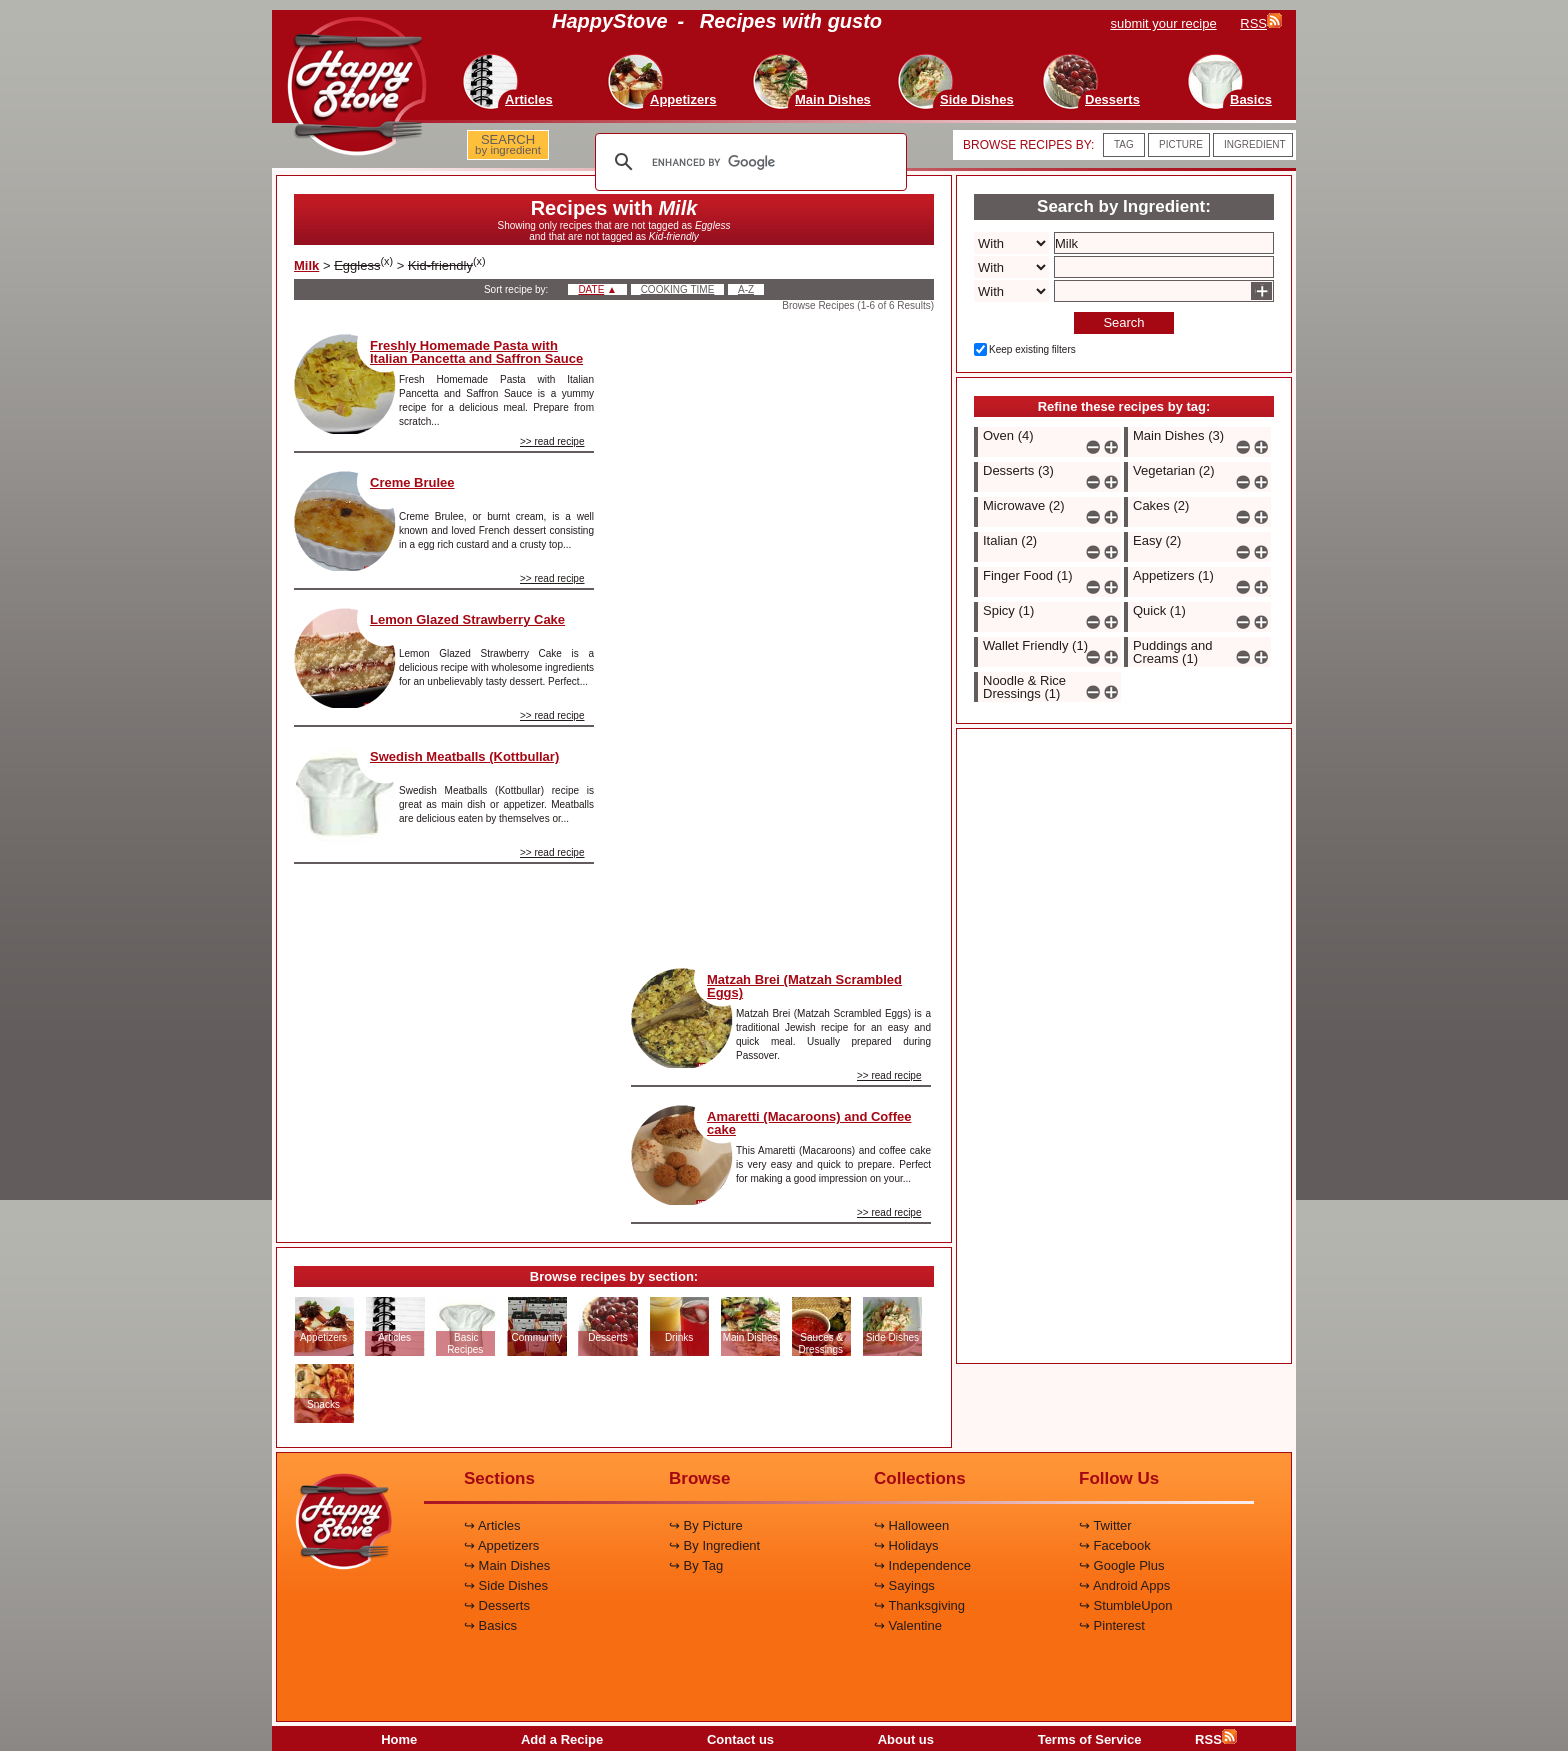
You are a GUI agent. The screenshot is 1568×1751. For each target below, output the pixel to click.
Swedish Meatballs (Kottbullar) (464, 756)
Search (1123, 322)
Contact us (740, 1739)
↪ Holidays (906, 1545)
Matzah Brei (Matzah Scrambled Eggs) (804, 986)
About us (906, 1739)
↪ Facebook (1115, 1545)
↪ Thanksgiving (919, 1605)
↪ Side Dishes (506, 1585)
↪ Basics (490, 1625)
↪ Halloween (911, 1525)
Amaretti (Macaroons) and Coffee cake (809, 1123)
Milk (306, 265)
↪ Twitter (1105, 1525)
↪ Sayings (904, 1585)
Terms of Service (1090, 1739)
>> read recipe (552, 441)
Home (399, 1739)
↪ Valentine (908, 1625)
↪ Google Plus (1121, 1565)
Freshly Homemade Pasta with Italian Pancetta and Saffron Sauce (476, 352)
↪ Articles (492, 1525)
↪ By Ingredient (714, 1545)
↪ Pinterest (1112, 1625)
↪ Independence (922, 1565)
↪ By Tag (696, 1565)
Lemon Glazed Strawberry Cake (467, 619)
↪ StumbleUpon (1125, 1605)
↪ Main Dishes (507, 1565)
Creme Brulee (412, 482)
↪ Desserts (497, 1605)
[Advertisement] (781, 634)
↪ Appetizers (501, 1545)
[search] (748, 162)
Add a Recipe (562, 1739)
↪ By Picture (706, 1525)
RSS (1216, 1739)
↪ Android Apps (1124, 1585)
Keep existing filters (1032, 349)
